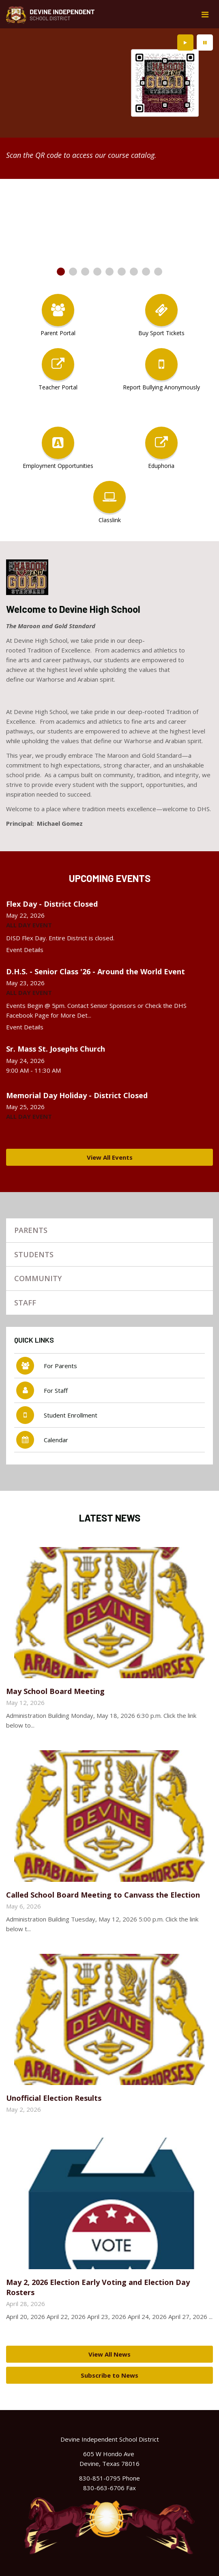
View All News (109, 2354)
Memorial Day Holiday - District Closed (77, 1095)
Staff (25, 1302)
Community (38, 1278)
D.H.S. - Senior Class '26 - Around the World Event (95, 971)
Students (34, 1254)
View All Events (110, 1157)
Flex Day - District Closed (52, 904)
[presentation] (185, 42)
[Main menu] (205, 14)
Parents (30, 1230)
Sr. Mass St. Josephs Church (55, 1049)
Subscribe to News (109, 2375)
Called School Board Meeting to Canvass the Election (103, 1895)
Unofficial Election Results (53, 2098)
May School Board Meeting (55, 1691)
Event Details (24, 950)
